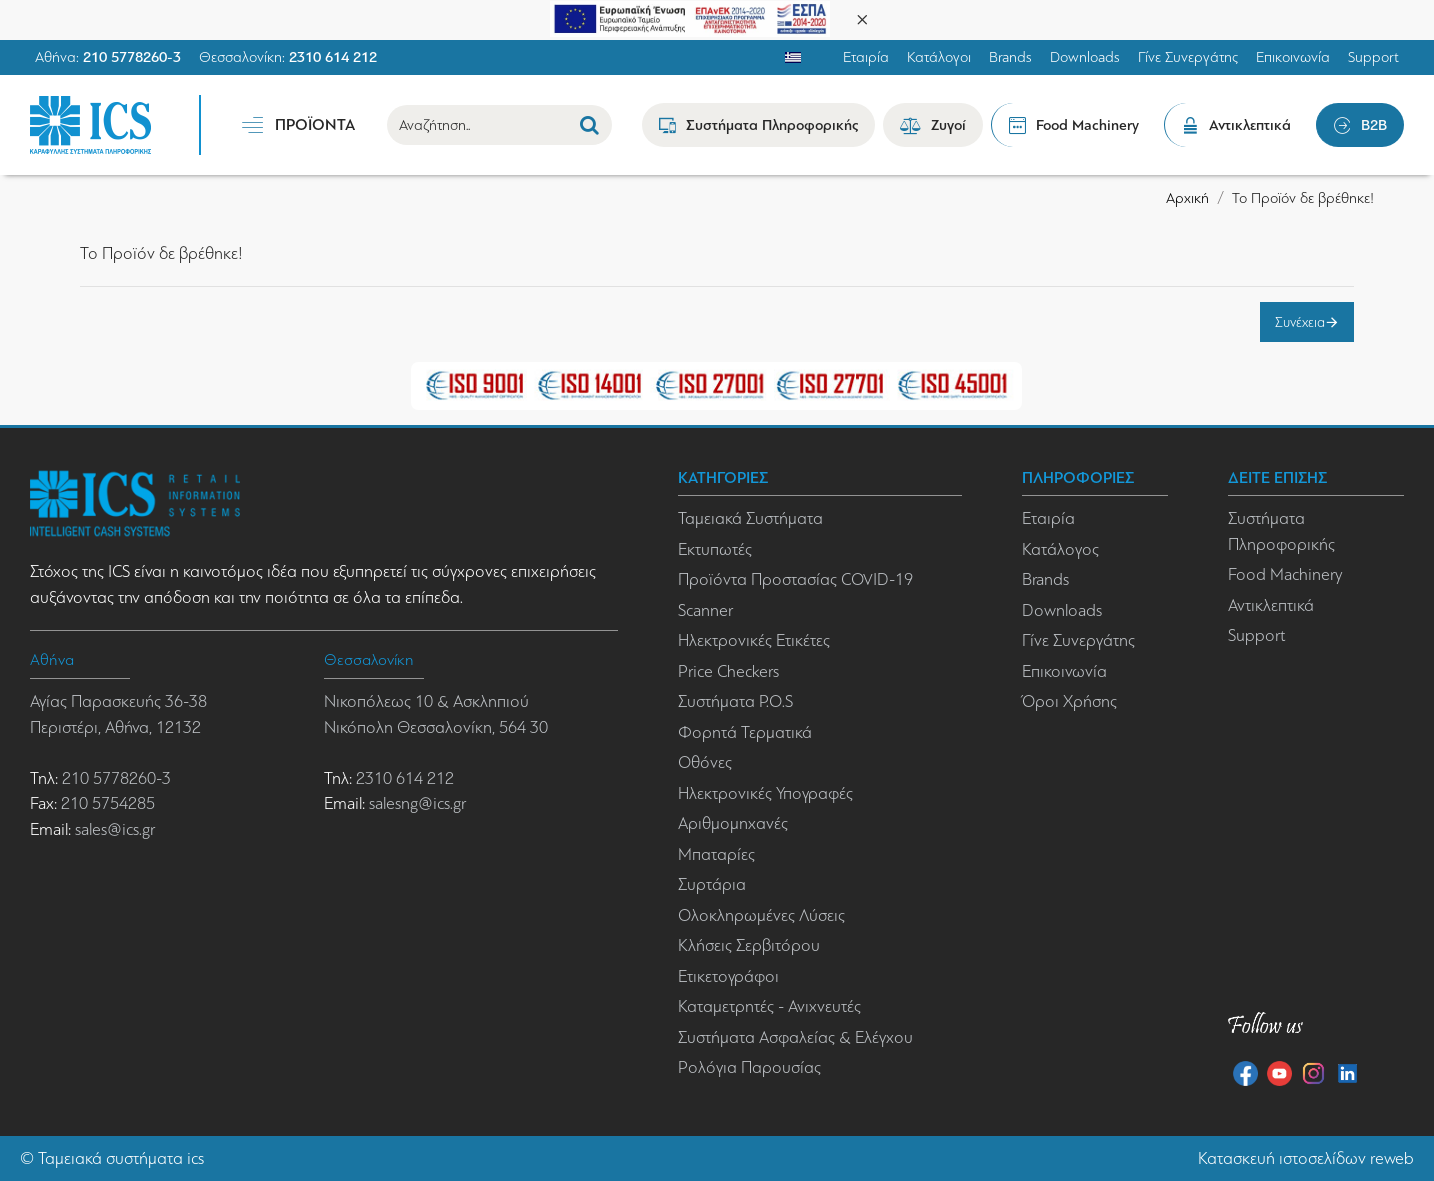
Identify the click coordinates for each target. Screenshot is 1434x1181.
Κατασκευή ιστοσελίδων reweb (1306, 1158)
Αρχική (1187, 198)
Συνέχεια (1300, 322)
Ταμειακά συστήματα (110, 1158)
